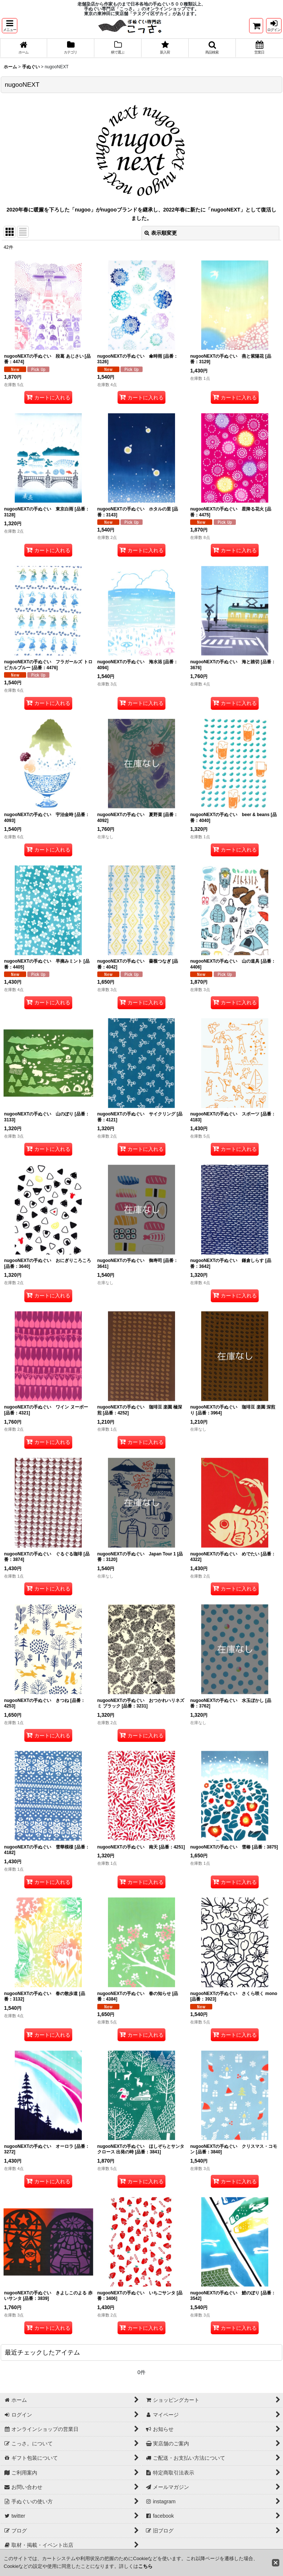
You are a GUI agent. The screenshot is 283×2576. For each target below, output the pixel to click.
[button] (9, 25)
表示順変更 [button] (160, 233)
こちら (145, 2566)
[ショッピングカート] (256, 25)
